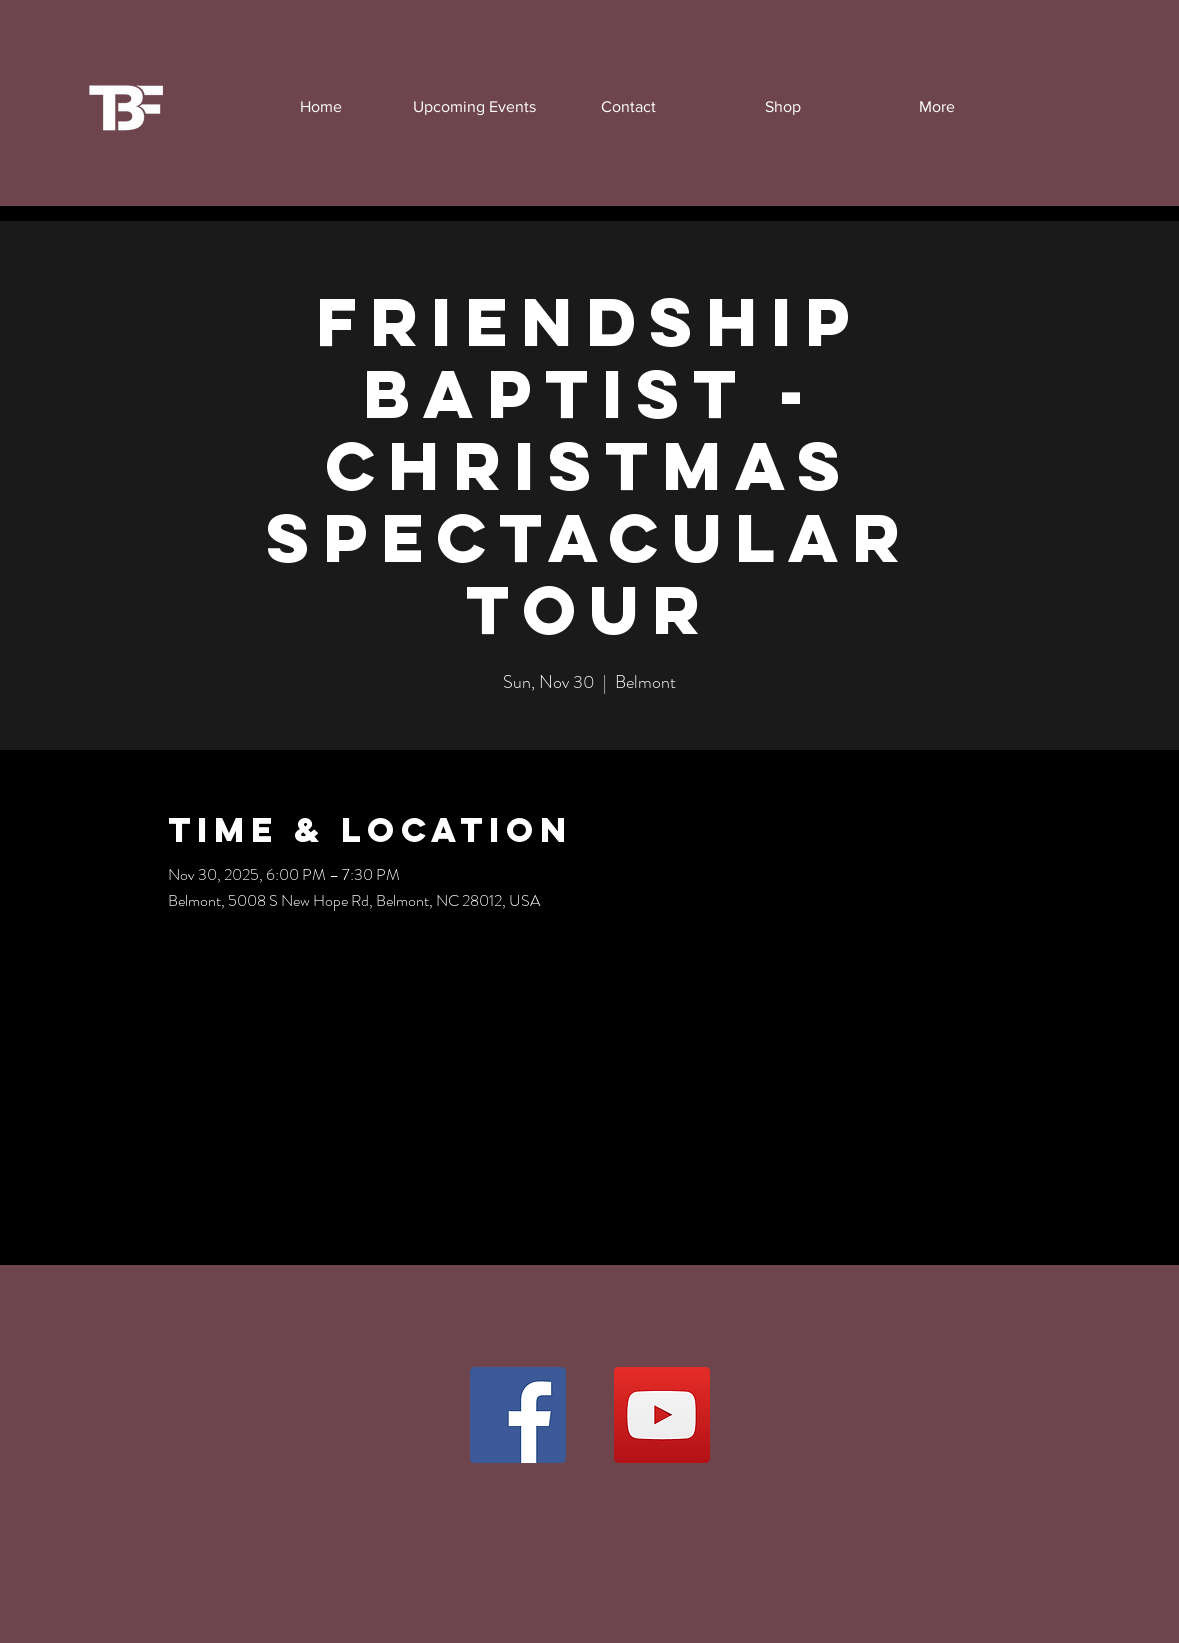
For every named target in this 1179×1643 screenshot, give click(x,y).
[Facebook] (518, 1415)
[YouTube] (662, 1415)
